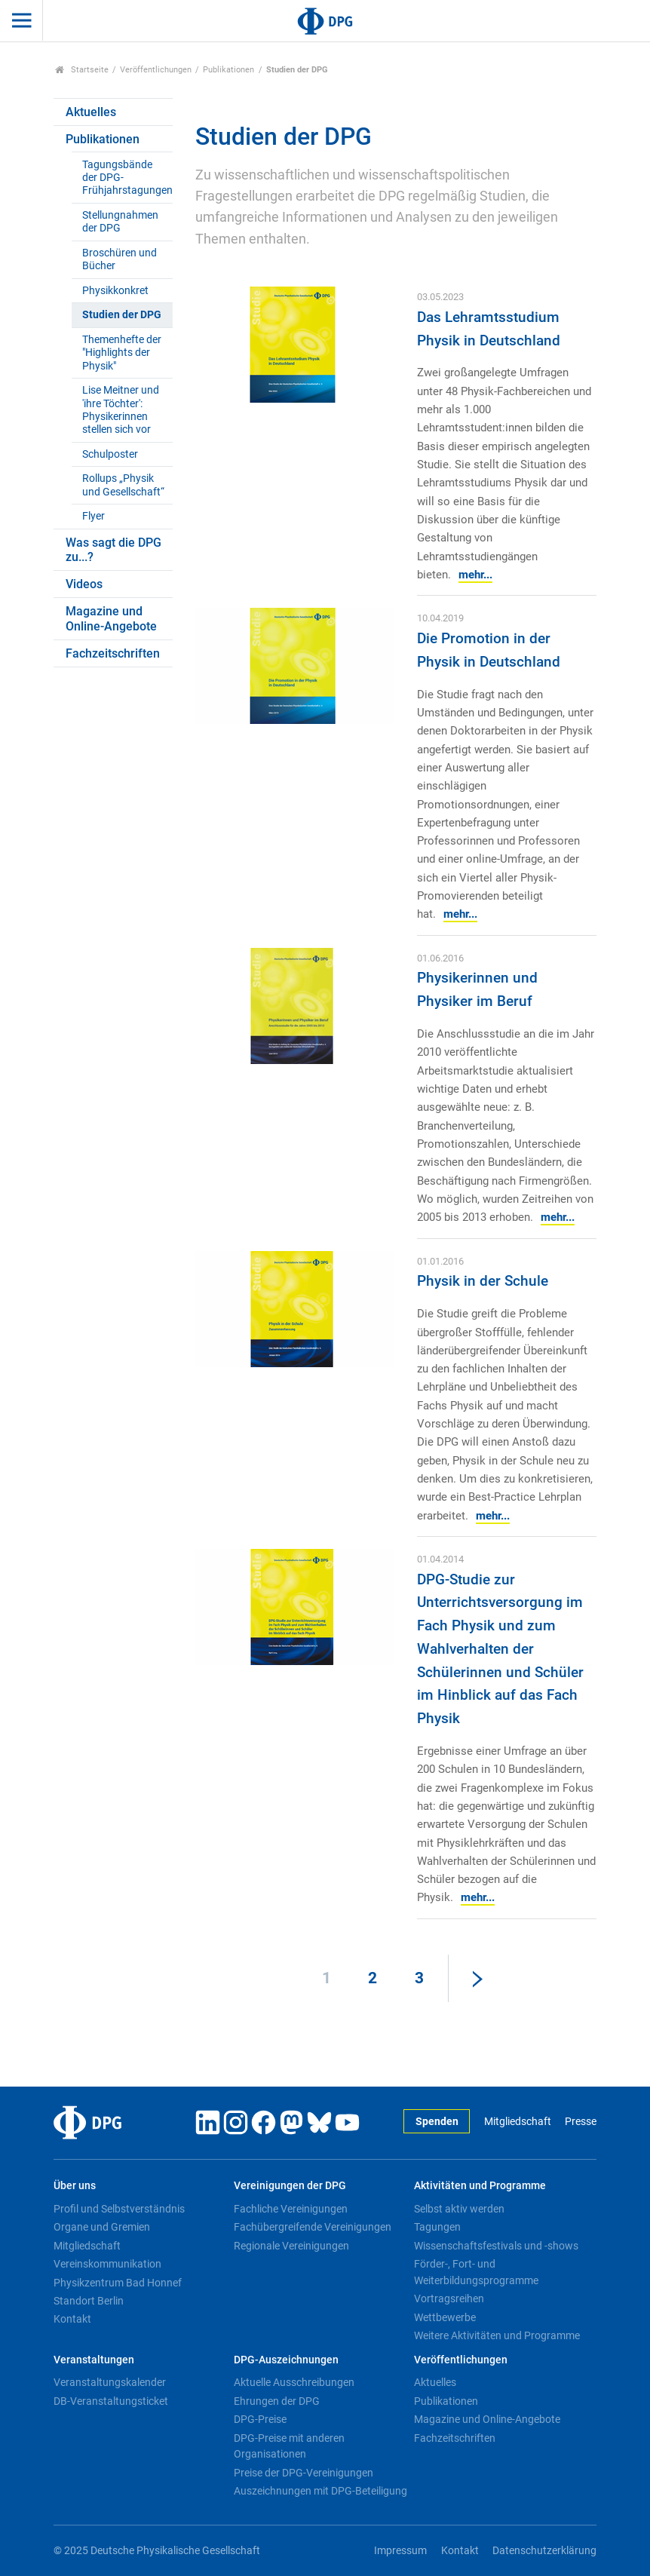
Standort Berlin (89, 2301)
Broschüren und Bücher (119, 259)
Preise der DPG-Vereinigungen (303, 2473)
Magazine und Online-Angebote (111, 618)
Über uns (75, 2185)
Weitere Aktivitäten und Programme (497, 2335)
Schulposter (110, 454)
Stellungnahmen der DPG (120, 222)
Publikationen (228, 70)
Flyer (93, 516)
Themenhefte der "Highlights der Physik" (121, 353)
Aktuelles (91, 112)
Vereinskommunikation (107, 2264)
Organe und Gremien (102, 2227)
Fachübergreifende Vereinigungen (312, 2227)
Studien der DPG (121, 314)
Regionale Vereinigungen (291, 2246)
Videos (84, 584)
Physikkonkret (115, 290)
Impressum (400, 2550)
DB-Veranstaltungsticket (111, 2401)
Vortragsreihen (449, 2298)
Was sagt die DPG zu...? (113, 549)
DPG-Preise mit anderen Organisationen (289, 2446)
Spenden (436, 2121)
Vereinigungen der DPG (290, 2185)
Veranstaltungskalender (110, 2382)
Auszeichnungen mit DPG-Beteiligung (320, 2491)
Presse (580, 2121)
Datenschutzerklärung (544, 2550)
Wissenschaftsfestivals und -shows (496, 2246)
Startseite (82, 70)
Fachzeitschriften (113, 653)
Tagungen (437, 2227)
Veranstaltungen (94, 2360)
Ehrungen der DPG (277, 2401)
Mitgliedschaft (517, 2121)
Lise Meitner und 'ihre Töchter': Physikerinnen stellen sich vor (120, 410)
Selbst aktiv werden (459, 2209)
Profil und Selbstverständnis (119, 2209)
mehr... (475, 574)
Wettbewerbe (445, 2317)
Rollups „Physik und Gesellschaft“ (123, 485)
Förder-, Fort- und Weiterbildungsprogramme (476, 2272)
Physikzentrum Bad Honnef (118, 2283)
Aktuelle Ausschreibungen (294, 2382)
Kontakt (72, 2319)
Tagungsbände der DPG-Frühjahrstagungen (127, 178)
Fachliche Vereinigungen (291, 2209)
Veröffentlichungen (156, 70)
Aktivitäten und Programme (480, 2185)
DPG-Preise (260, 2419)
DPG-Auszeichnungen (286, 2360)
